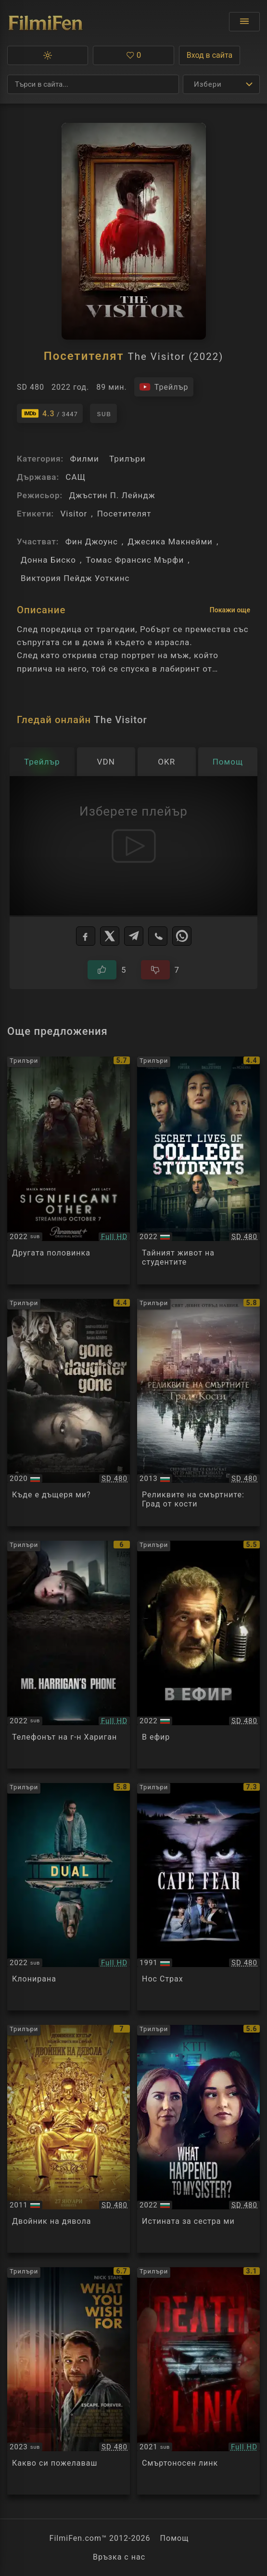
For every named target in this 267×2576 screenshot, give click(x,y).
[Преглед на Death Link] (198, 2381)
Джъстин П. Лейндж (112, 495)
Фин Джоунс (91, 541)
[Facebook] (85, 936)
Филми (84, 458)
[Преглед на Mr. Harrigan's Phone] (68, 1655)
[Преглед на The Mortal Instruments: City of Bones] (198, 1413)
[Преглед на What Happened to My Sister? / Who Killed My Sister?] (198, 2139)
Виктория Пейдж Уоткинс (75, 578)
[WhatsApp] (181, 936)
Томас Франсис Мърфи (135, 560)
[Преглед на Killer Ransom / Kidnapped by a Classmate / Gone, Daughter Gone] (68, 1413)
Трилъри (127, 458)
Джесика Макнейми (170, 541)
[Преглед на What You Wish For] (68, 2381)
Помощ (174, 2538)
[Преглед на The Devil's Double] (68, 2139)
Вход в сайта (210, 55)
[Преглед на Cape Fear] (198, 1897)
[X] (109, 936)
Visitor (73, 513)
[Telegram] (133, 936)
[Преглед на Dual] (68, 1897)
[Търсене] (93, 84)
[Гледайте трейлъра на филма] (163, 386)
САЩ (75, 477)
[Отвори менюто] (244, 21)
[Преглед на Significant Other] (68, 1170)
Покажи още (230, 610)
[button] (47, 55)
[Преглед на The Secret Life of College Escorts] (198, 1170)
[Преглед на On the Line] (198, 1655)
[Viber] (157, 936)
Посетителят (124, 513)
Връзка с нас (119, 2557)
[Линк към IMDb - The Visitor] (50, 413)
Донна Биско (48, 560)
